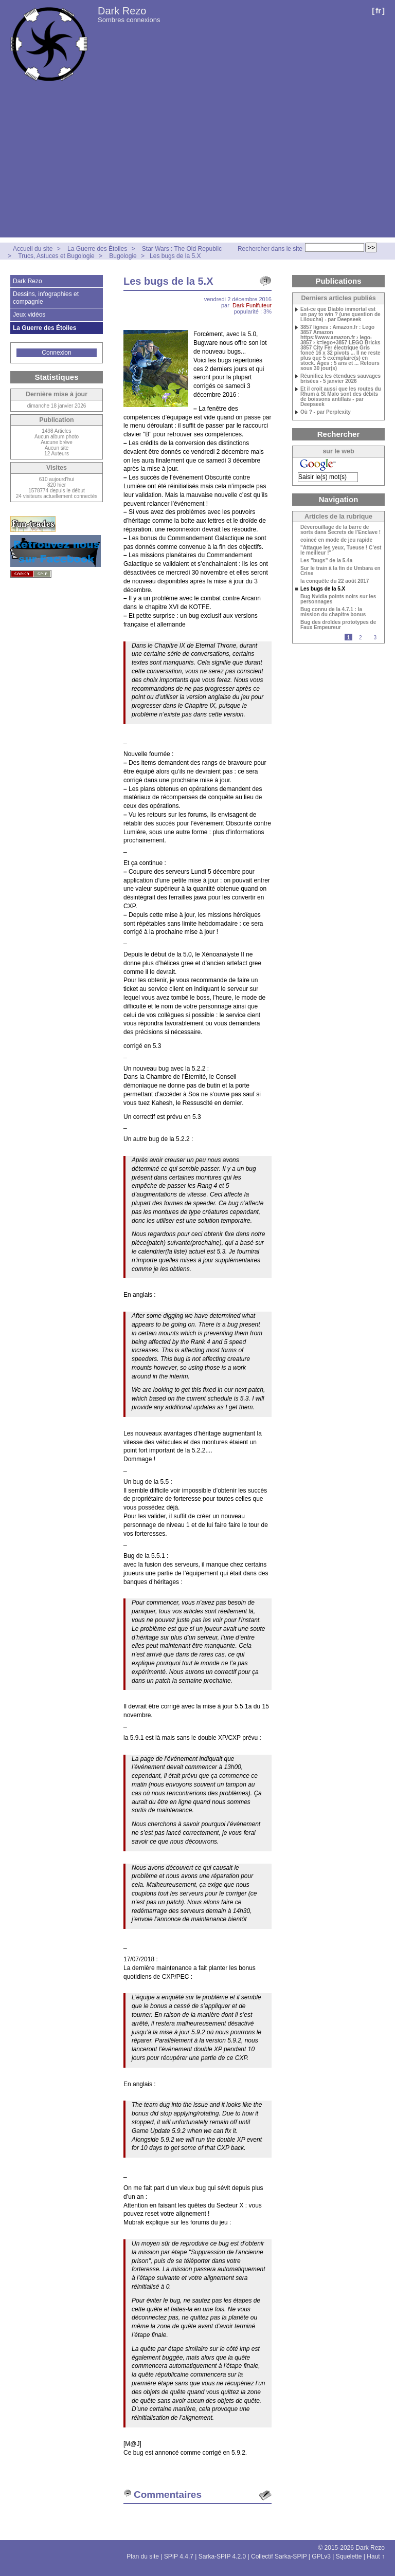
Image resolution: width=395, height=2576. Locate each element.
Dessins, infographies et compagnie (46, 297)
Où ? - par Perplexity (325, 412)
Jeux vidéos (29, 314)
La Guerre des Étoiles (97, 248)
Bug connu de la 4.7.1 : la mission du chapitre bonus (333, 612)
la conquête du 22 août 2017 (334, 581)
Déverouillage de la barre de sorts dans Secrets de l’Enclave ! (340, 530)
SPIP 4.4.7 (178, 2556)
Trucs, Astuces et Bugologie (56, 256)
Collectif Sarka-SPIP (279, 2556)
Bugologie (122, 256)
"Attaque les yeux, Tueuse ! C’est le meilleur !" (340, 550)
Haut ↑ (376, 2556)
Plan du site (143, 2556)
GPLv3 (321, 2556)
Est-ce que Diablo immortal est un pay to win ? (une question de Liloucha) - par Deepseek (340, 314)
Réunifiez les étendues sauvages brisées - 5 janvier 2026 (340, 379)
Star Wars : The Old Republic (182, 248)
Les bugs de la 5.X (175, 256)
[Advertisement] (197, 165)
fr (378, 10)
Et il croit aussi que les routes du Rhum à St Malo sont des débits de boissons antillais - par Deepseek (340, 397)
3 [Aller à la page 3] (374, 637)
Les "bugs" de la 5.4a (326, 560)
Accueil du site (32, 248)
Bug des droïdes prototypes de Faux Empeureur (338, 625)
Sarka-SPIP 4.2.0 (222, 2556)
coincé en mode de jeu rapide (336, 540)
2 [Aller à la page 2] (360, 637)
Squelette (349, 2556)
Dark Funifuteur (252, 305)
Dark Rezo (122, 10)
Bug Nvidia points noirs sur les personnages (338, 599)
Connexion (56, 352)
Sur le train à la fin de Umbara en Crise (340, 571)
